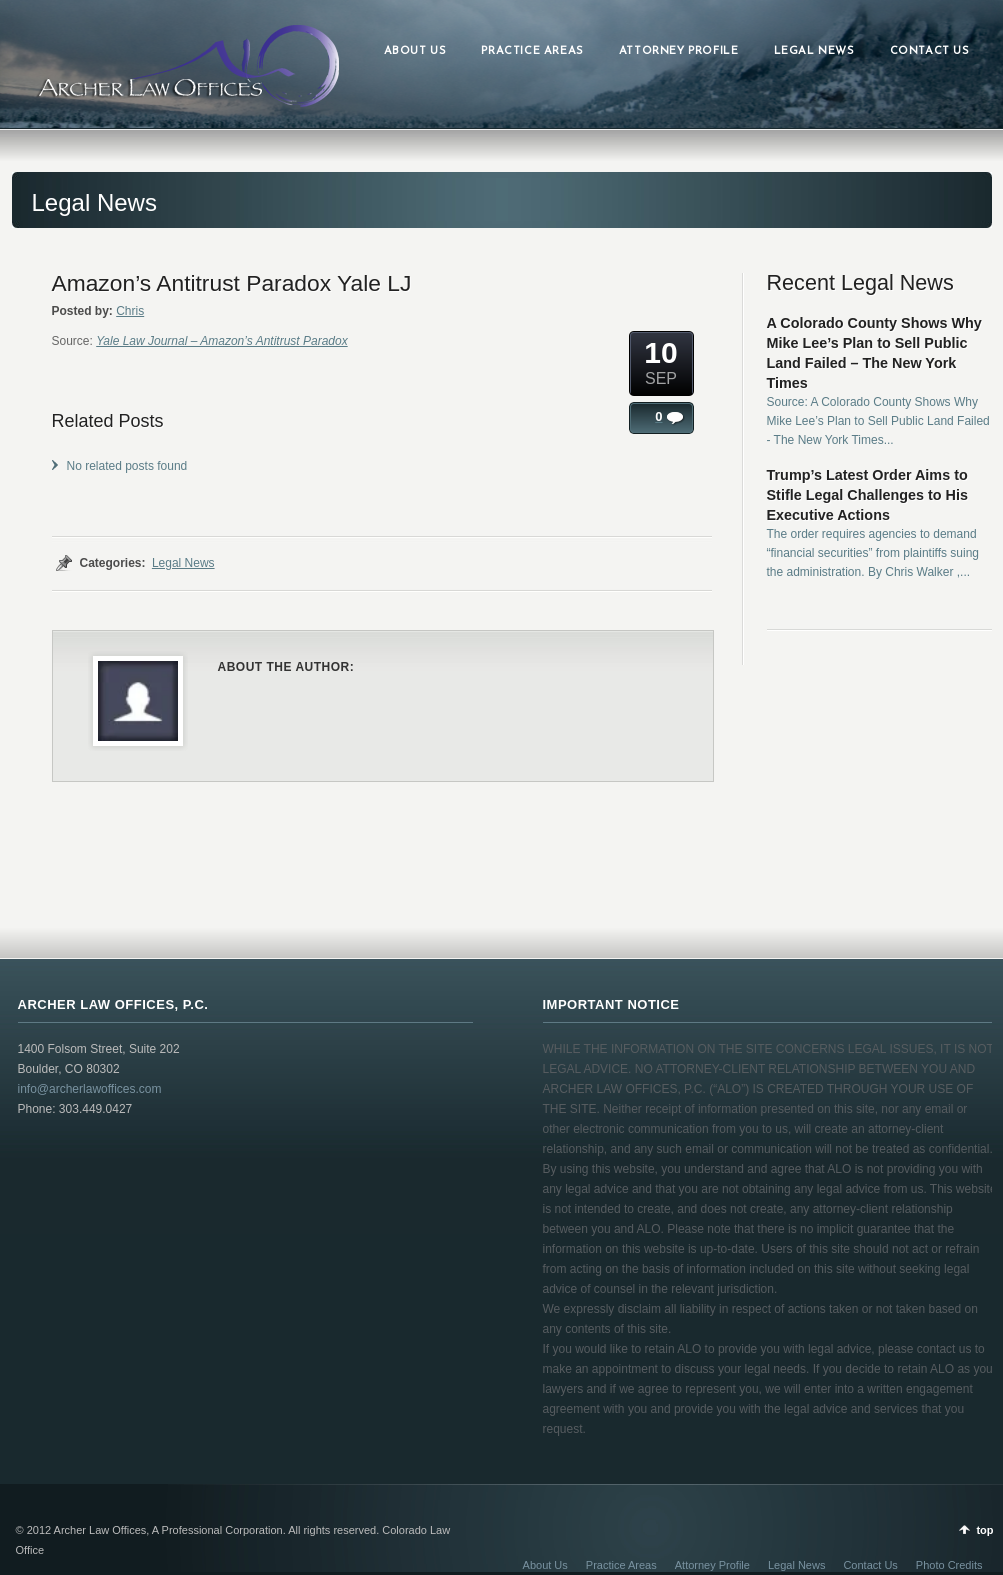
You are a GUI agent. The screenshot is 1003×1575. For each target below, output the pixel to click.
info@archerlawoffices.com (90, 1089)
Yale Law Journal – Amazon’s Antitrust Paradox (221, 341)
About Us (545, 1565)
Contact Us (870, 1565)
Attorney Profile (712, 1565)
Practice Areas (621, 1565)
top (984, 1530)
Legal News (183, 563)
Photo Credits (949, 1565)
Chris (130, 311)
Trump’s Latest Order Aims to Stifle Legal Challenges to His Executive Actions (868, 495)
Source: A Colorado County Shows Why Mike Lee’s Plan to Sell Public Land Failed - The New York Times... (878, 421)
